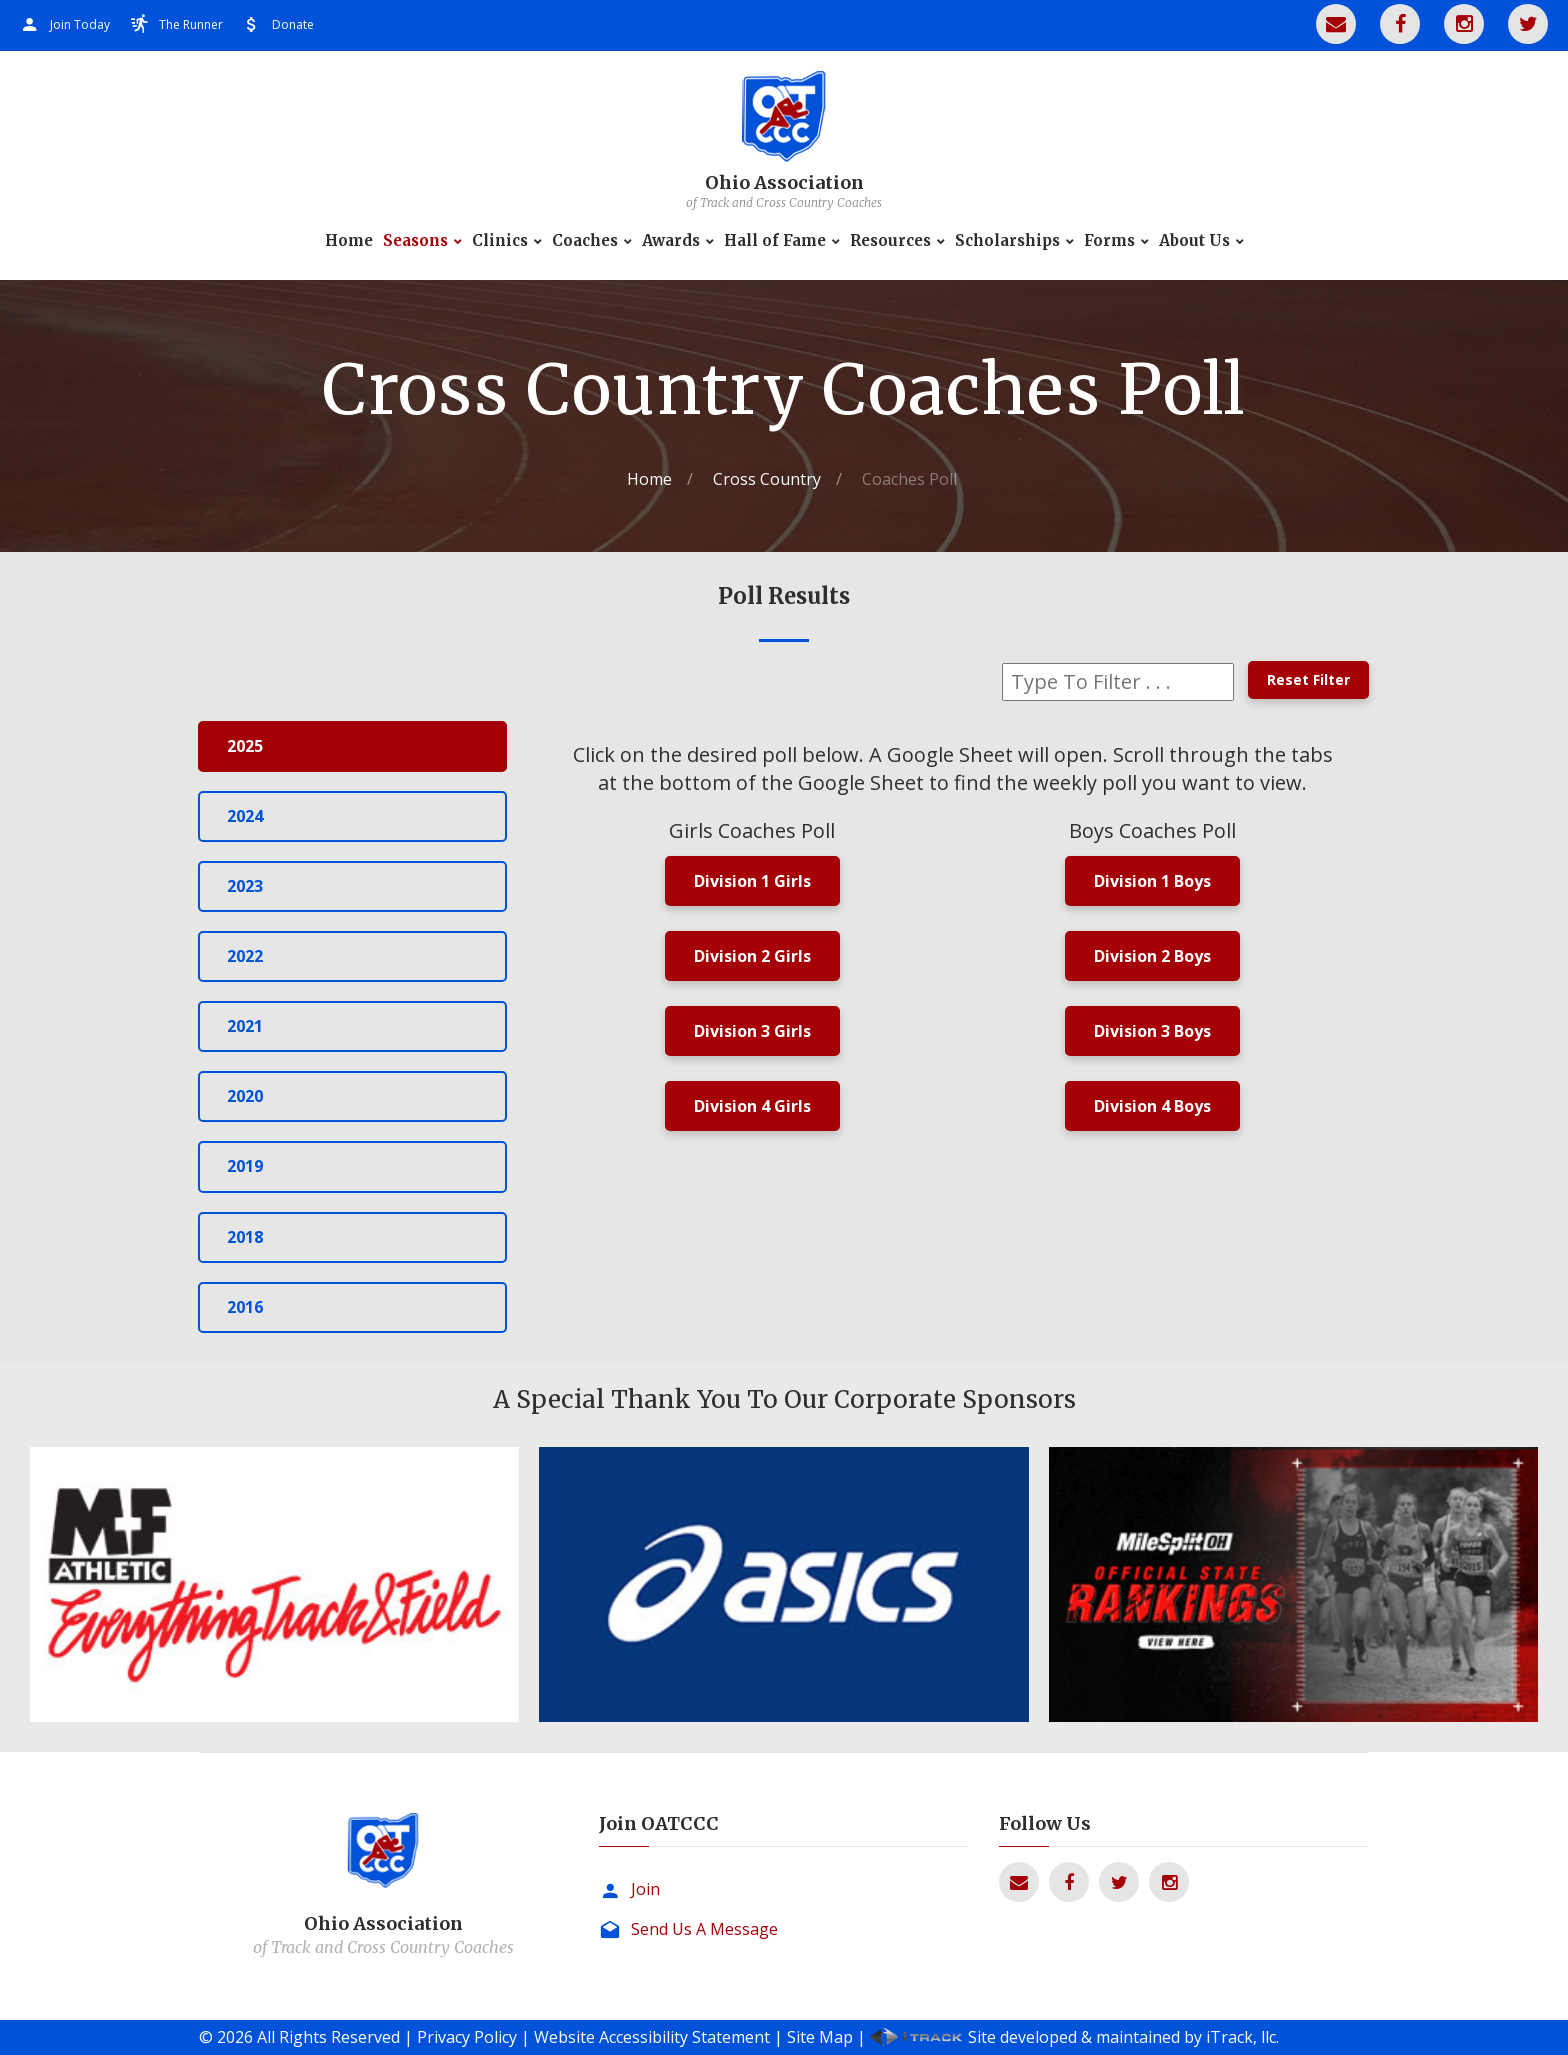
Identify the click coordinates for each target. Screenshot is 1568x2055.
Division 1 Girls (752, 881)
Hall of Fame (775, 241)
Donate (293, 24)
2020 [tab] (245, 1096)
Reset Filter (1308, 679)
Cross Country (767, 479)
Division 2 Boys (1152, 956)
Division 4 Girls (752, 1106)
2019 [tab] (245, 1166)
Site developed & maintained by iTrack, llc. (1123, 2037)
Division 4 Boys (1152, 1106)
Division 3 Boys (1152, 1031)
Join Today (80, 24)
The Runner (191, 24)
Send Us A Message (704, 1929)
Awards (671, 241)
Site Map (820, 2037)
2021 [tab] (245, 1026)
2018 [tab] (245, 1237)
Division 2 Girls (752, 956)
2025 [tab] (245, 746)
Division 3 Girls (752, 1031)
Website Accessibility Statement (652, 2037)
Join (645, 1889)
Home (349, 241)
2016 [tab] (245, 1307)
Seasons (415, 241)
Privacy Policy (467, 2037)
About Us (1194, 241)
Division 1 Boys (1152, 881)
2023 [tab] (245, 886)
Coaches (585, 241)
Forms (1109, 241)
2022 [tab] (245, 956)
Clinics (500, 241)
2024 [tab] (245, 816)
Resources (890, 241)
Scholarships (1007, 241)
